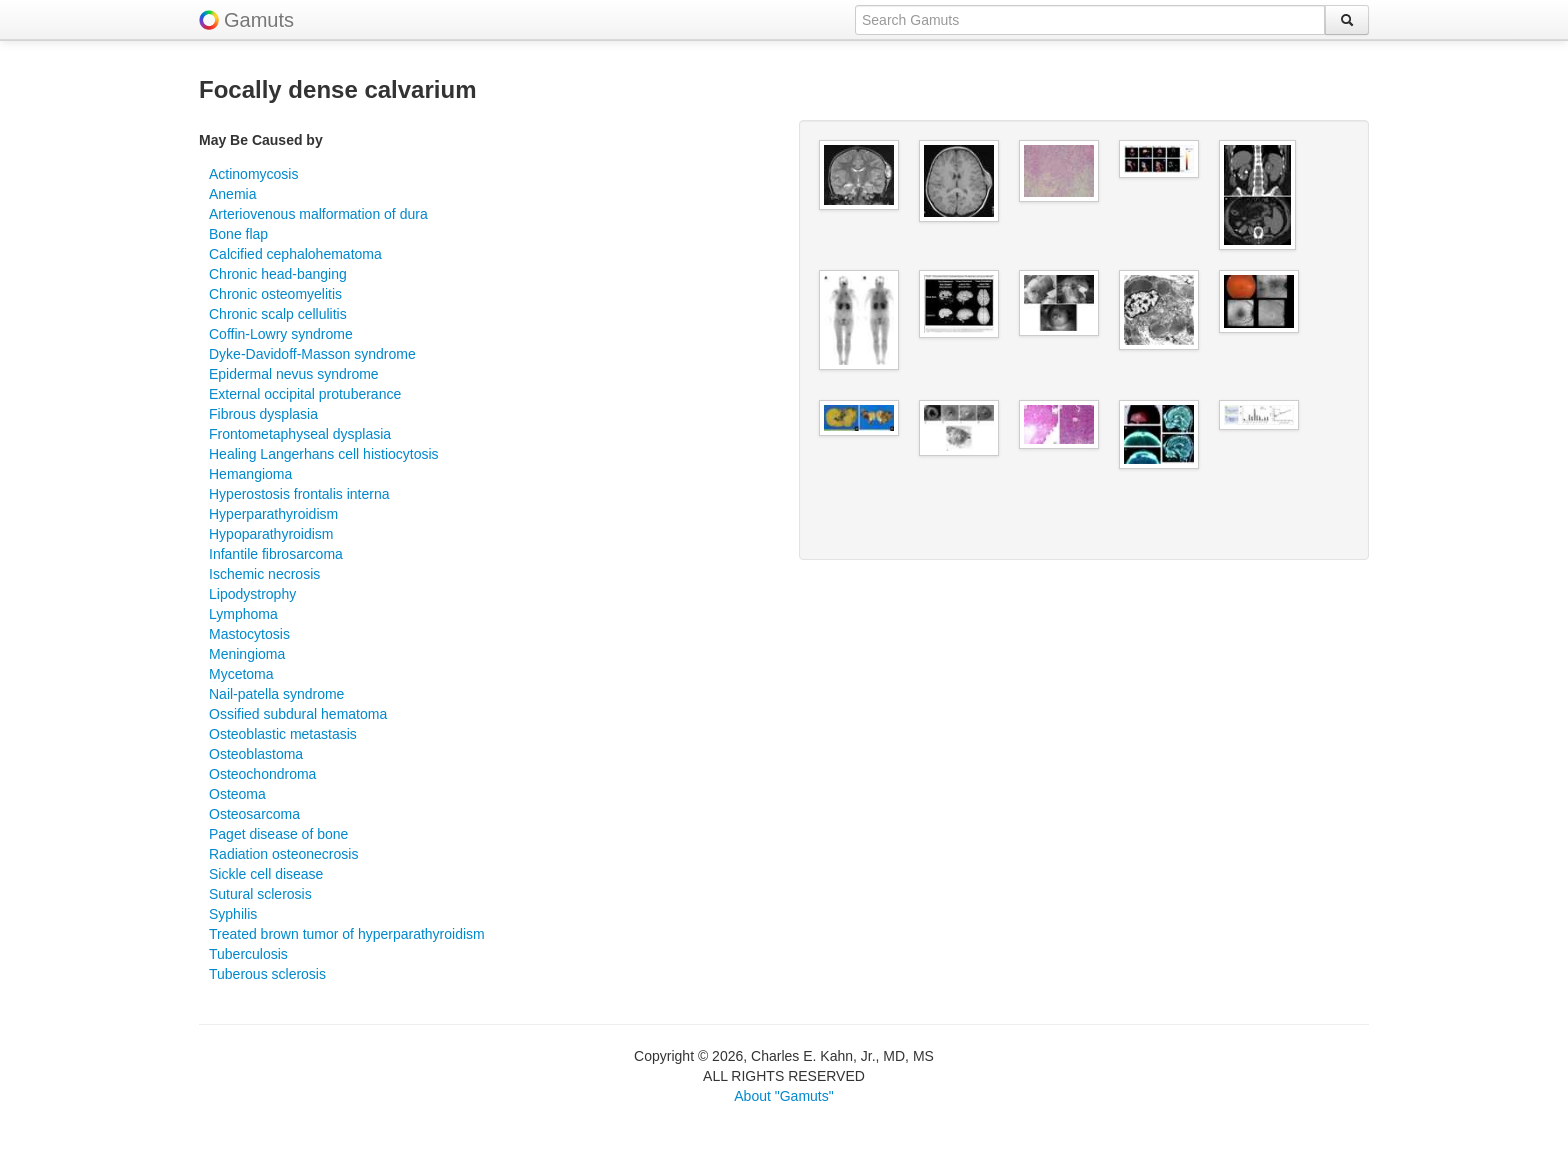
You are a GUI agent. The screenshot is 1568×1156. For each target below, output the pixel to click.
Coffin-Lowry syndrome (281, 334)
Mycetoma (241, 674)
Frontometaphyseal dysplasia (300, 434)
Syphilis (233, 914)
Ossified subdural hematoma (298, 714)
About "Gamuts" (783, 1096)
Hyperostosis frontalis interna (299, 494)
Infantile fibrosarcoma (276, 554)
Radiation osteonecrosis (283, 854)
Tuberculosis (248, 954)
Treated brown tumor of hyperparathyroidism (347, 934)
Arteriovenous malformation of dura (318, 214)
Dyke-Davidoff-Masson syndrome (312, 354)
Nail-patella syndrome (276, 694)
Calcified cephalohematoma (295, 254)
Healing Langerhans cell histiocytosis (324, 454)
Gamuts (259, 20)
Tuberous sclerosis (267, 974)
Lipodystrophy (252, 594)
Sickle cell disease (266, 874)
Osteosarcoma (254, 814)
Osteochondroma (262, 774)
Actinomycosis (253, 174)
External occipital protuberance (305, 394)
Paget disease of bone (278, 834)
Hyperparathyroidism (273, 514)
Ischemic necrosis (264, 574)
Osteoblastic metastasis (283, 734)
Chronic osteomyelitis (275, 294)
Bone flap (238, 234)
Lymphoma (243, 614)
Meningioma (247, 654)
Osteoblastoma (256, 754)
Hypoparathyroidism (271, 534)
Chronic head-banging (278, 274)
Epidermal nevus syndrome (294, 374)
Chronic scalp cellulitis (278, 314)
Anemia (232, 194)
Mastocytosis (249, 634)
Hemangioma (250, 474)
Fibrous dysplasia (263, 414)
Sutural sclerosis (260, 894)
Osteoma (237, 794)
